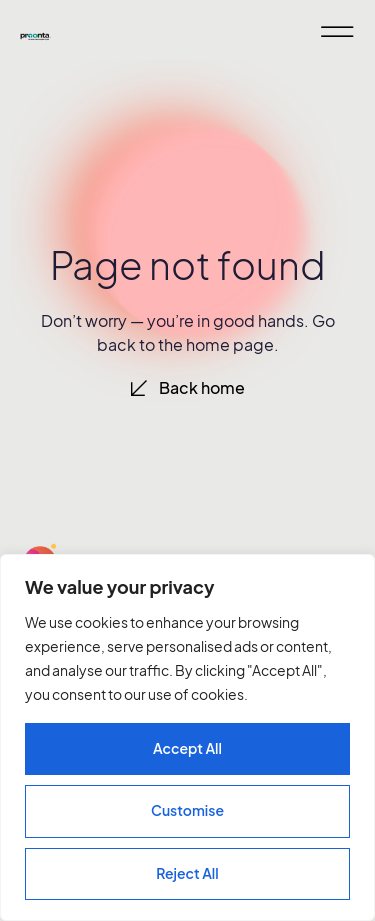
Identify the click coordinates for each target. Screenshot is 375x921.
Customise (187, 810)
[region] (187, 737)
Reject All (187, 873)
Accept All (187, 748)
